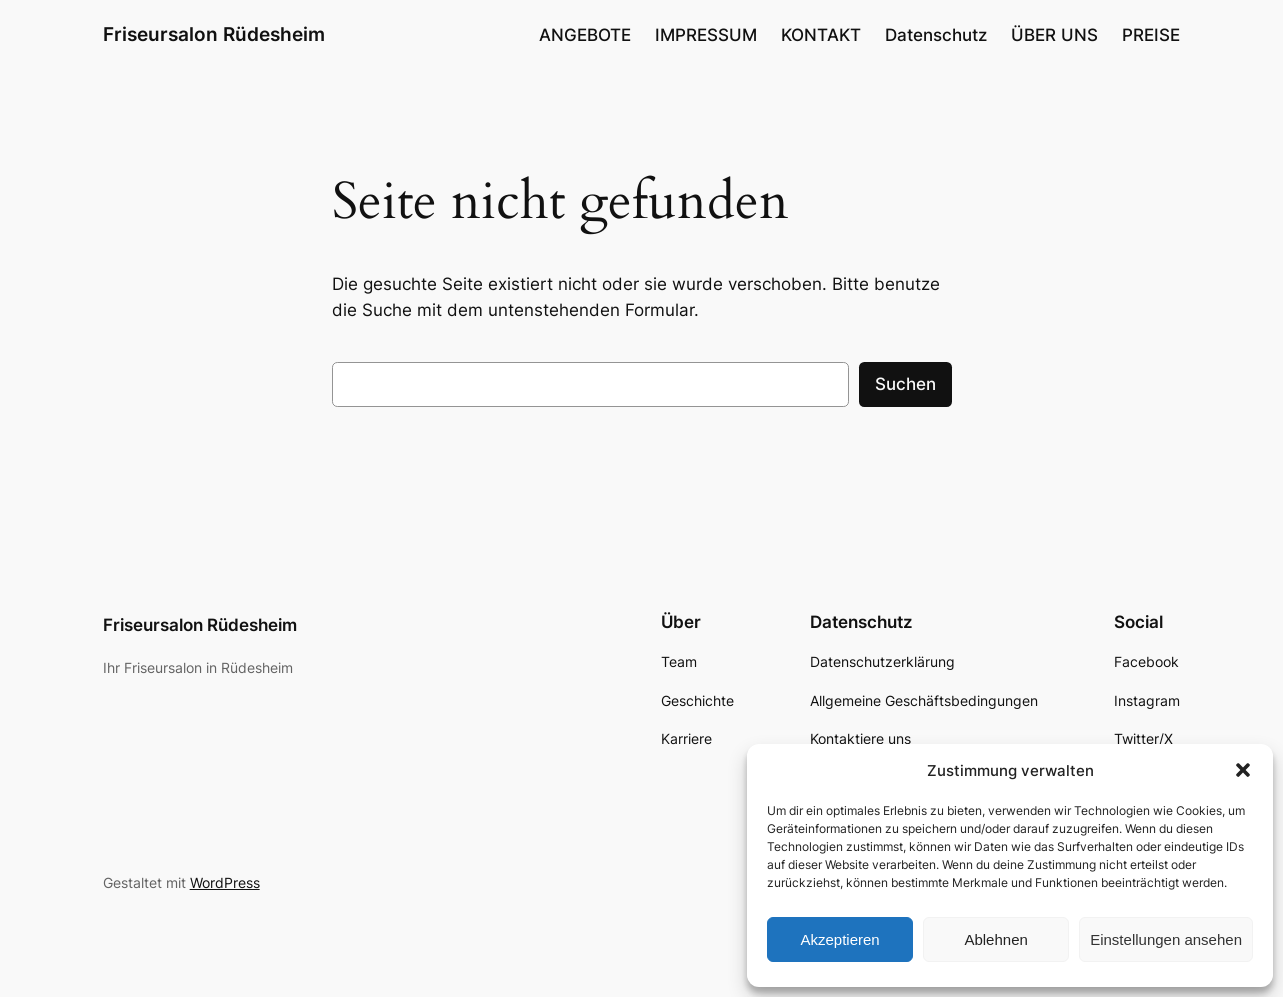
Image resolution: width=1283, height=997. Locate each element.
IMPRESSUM (706, 35)
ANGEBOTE (585, 35)
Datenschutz (936, 35)
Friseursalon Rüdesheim (214, 34)
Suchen (905, 384)
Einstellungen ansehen (1166, 939)
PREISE (1151, 35)
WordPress (225, 882)
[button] (1243, 770)
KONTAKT (821, 35)
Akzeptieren (839, 939)
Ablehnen (995, 939)
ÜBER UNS (1054, 35)
